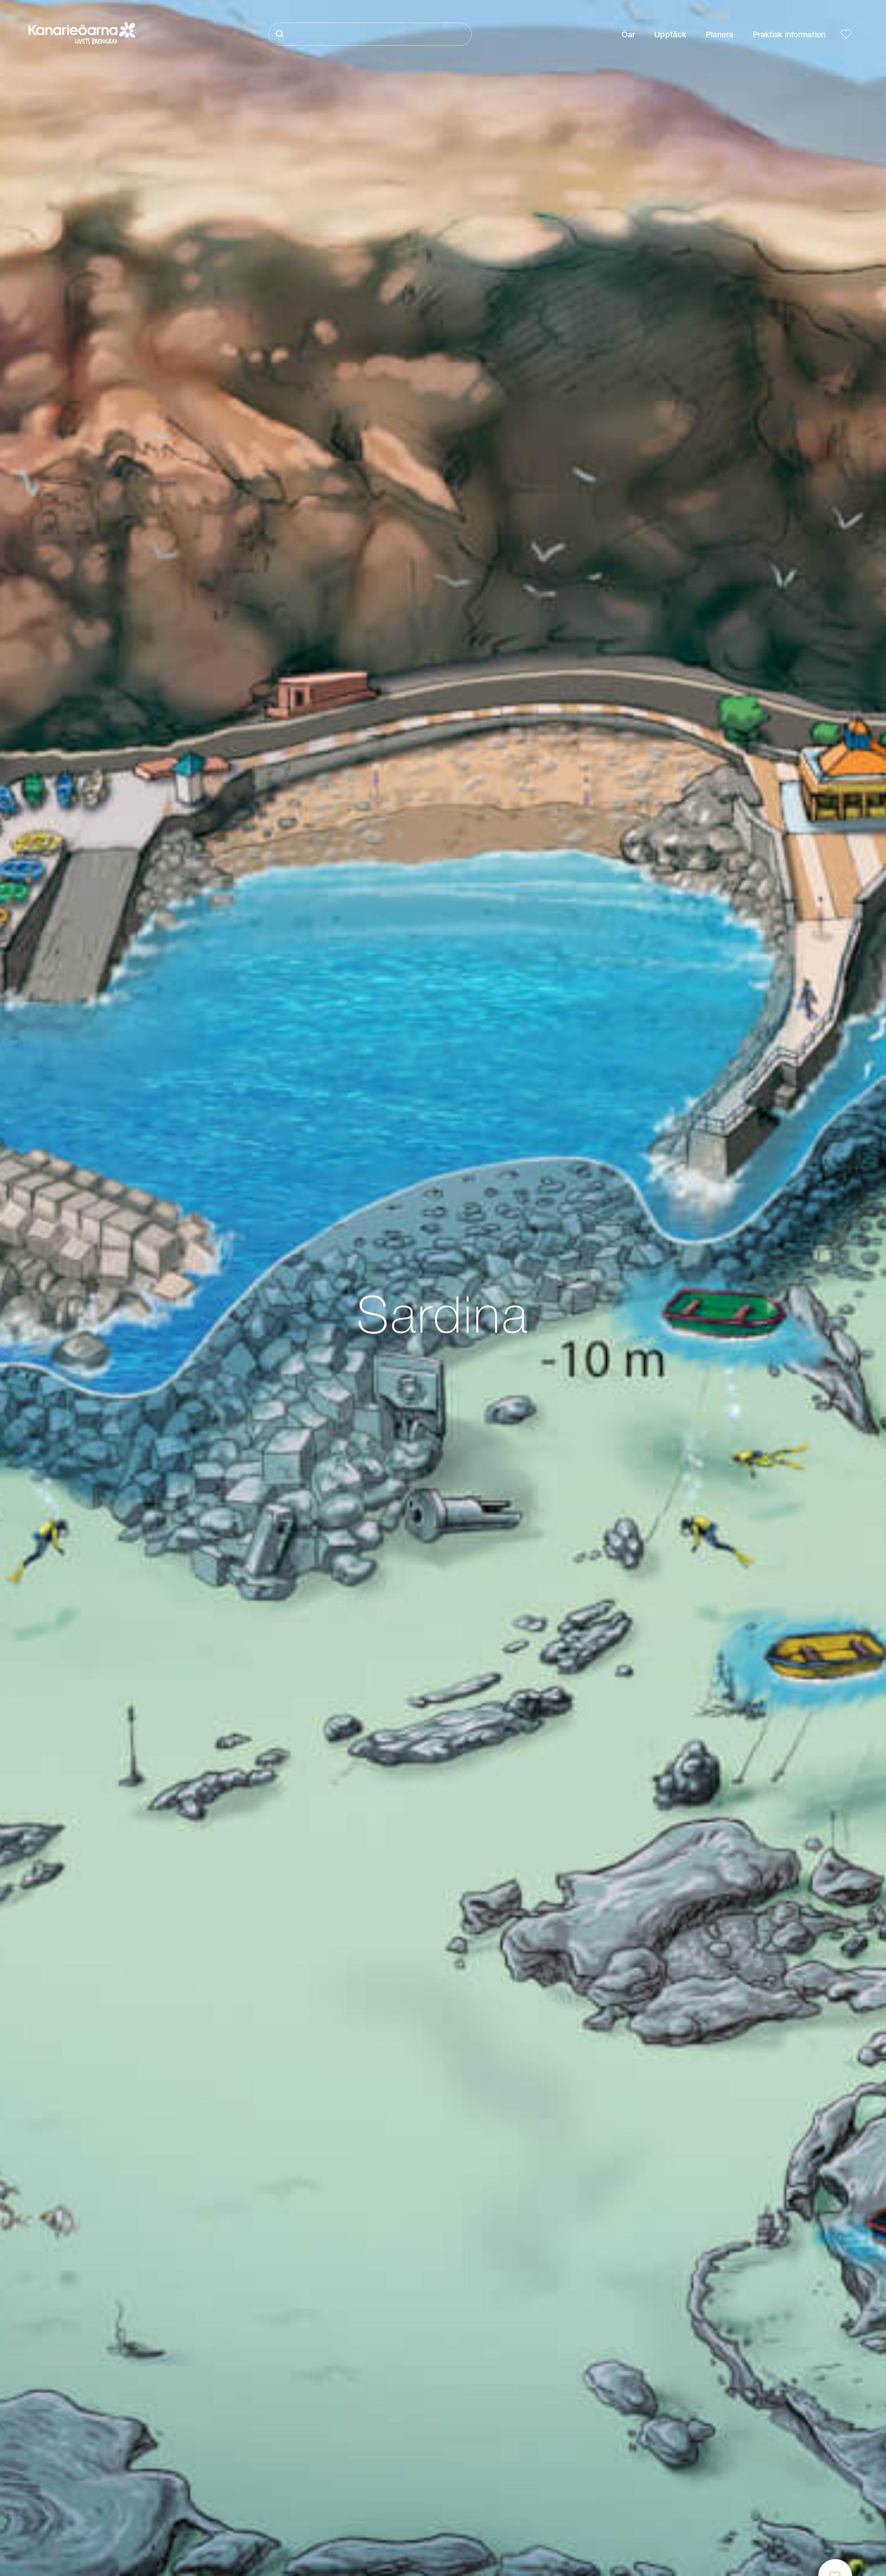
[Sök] (370, 34)
